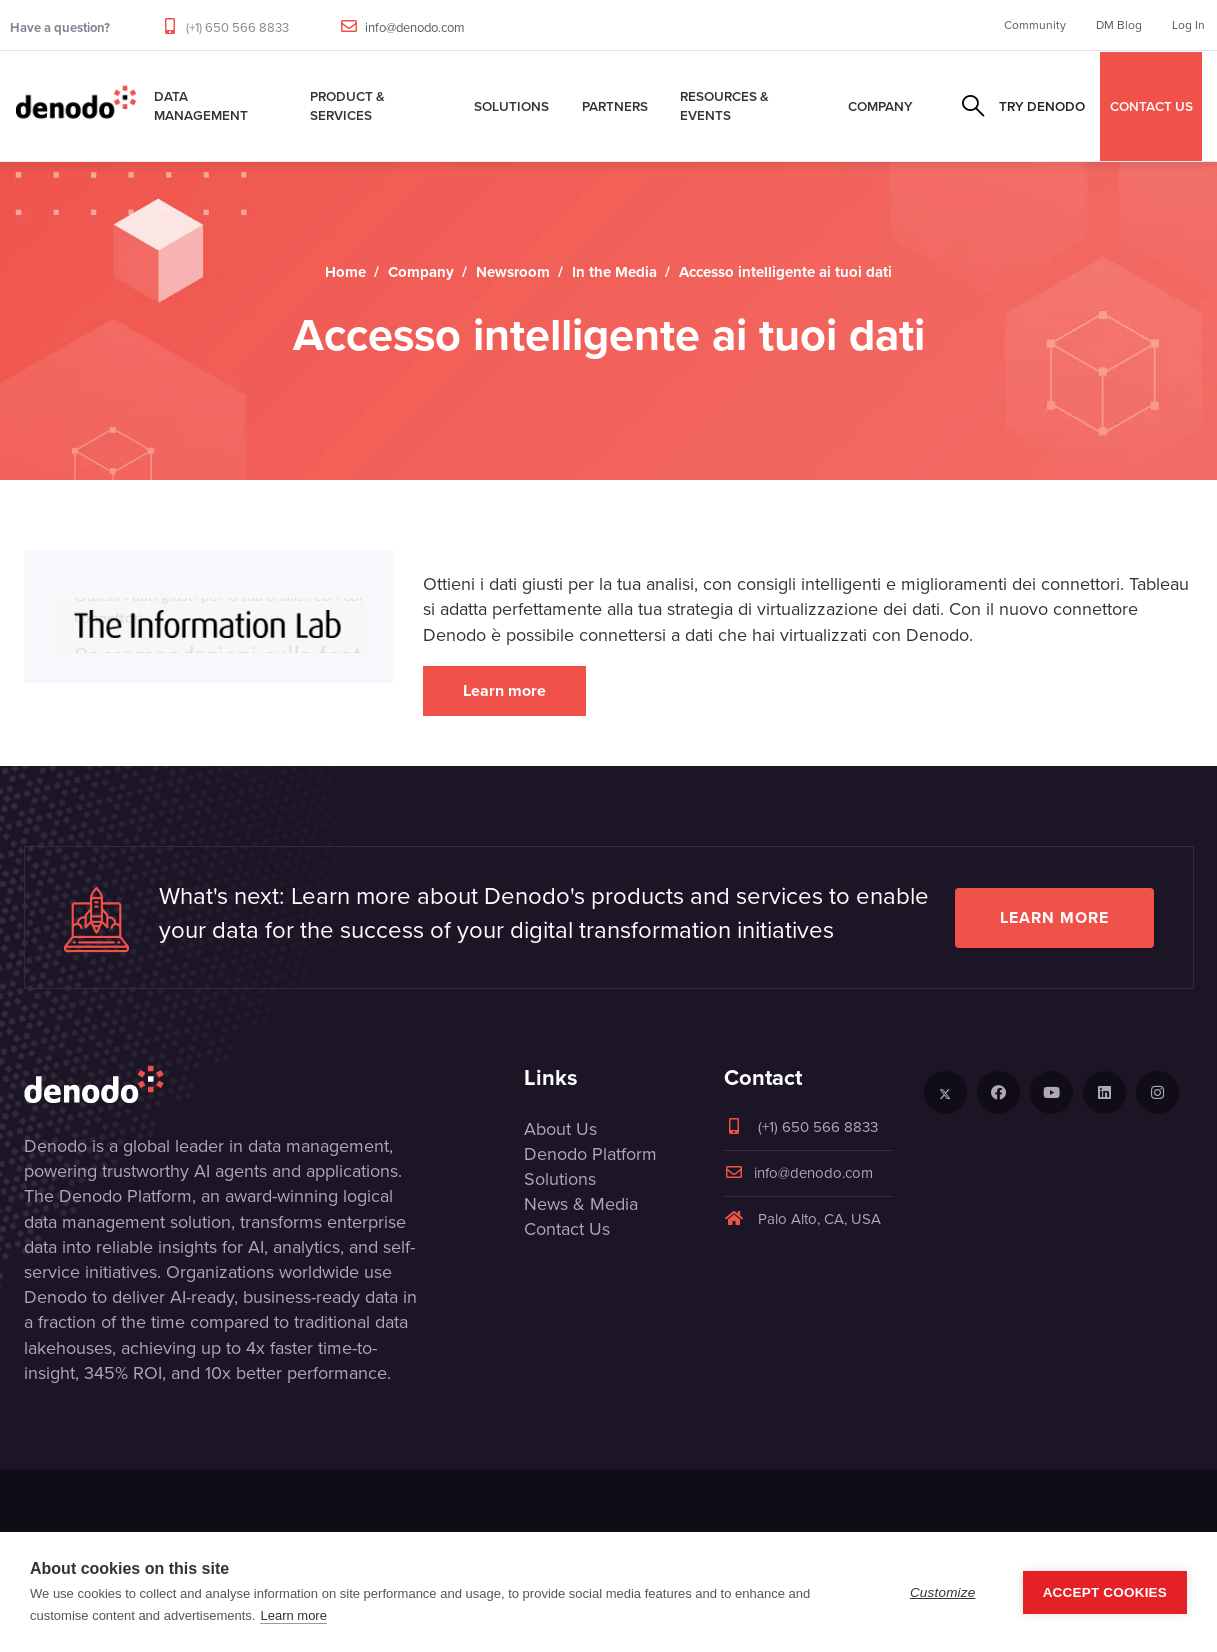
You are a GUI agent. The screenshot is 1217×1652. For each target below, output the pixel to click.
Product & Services (347, 105)
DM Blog (1119, 25)
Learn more (504, 690)
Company (880, 106)
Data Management (201, 105)
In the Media (614, 272)
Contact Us (567, 1229)
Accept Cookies (1105, 1592)
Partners (615, 106)
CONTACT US (1151, 106)
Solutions (511, 106)
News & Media (581, 1204)
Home (345, 272)
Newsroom (513, 272)
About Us (560, 1129)
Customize (943, 1592)
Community (1035, 25)
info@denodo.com (415, 27)
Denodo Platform (590, 1154)
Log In (1188, 25)
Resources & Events (724, 105)
